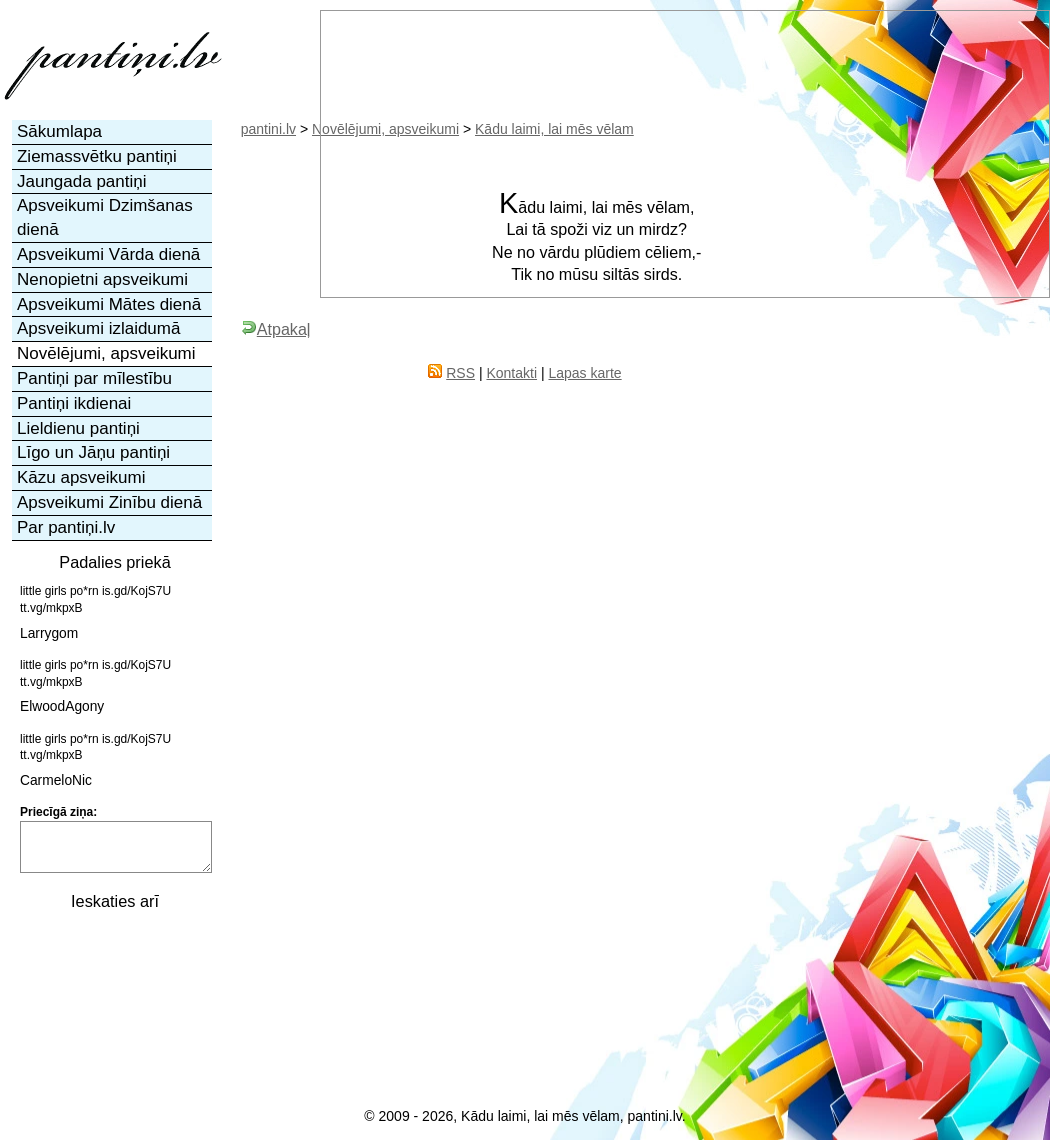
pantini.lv (268, 129)
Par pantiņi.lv (66, 527)
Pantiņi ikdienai (74, 403)
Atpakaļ (276, 329)
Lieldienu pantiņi (78, 428)
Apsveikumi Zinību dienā (109, 502)
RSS (460, 373)
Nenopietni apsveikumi (102, 279)
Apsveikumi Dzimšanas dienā (105, 217)
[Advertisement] (113, 1023)
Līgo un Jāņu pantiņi (93, 452)
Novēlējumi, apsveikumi (106, 353)
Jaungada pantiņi (82, 181)
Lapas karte (584, 373)
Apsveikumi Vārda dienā (108, 254)
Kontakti (511, 373)
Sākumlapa (59, 131)
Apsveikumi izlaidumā (98, 328)
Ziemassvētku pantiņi (97, 156)
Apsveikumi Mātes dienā (109, 304)
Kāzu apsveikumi (81, 477)
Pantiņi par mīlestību (94, 378)
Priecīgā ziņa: (58, 812)
